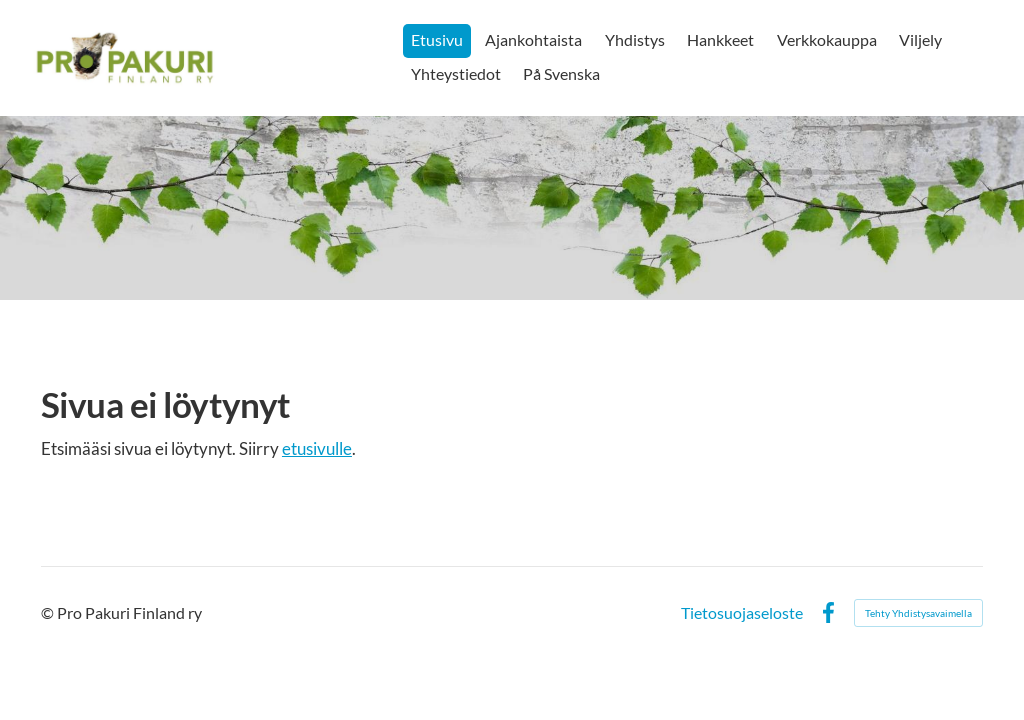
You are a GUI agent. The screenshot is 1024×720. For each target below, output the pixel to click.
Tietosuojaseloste (742, 613)
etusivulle (317, 448)
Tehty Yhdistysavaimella (918, 613)
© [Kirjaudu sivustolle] (49, 612)
